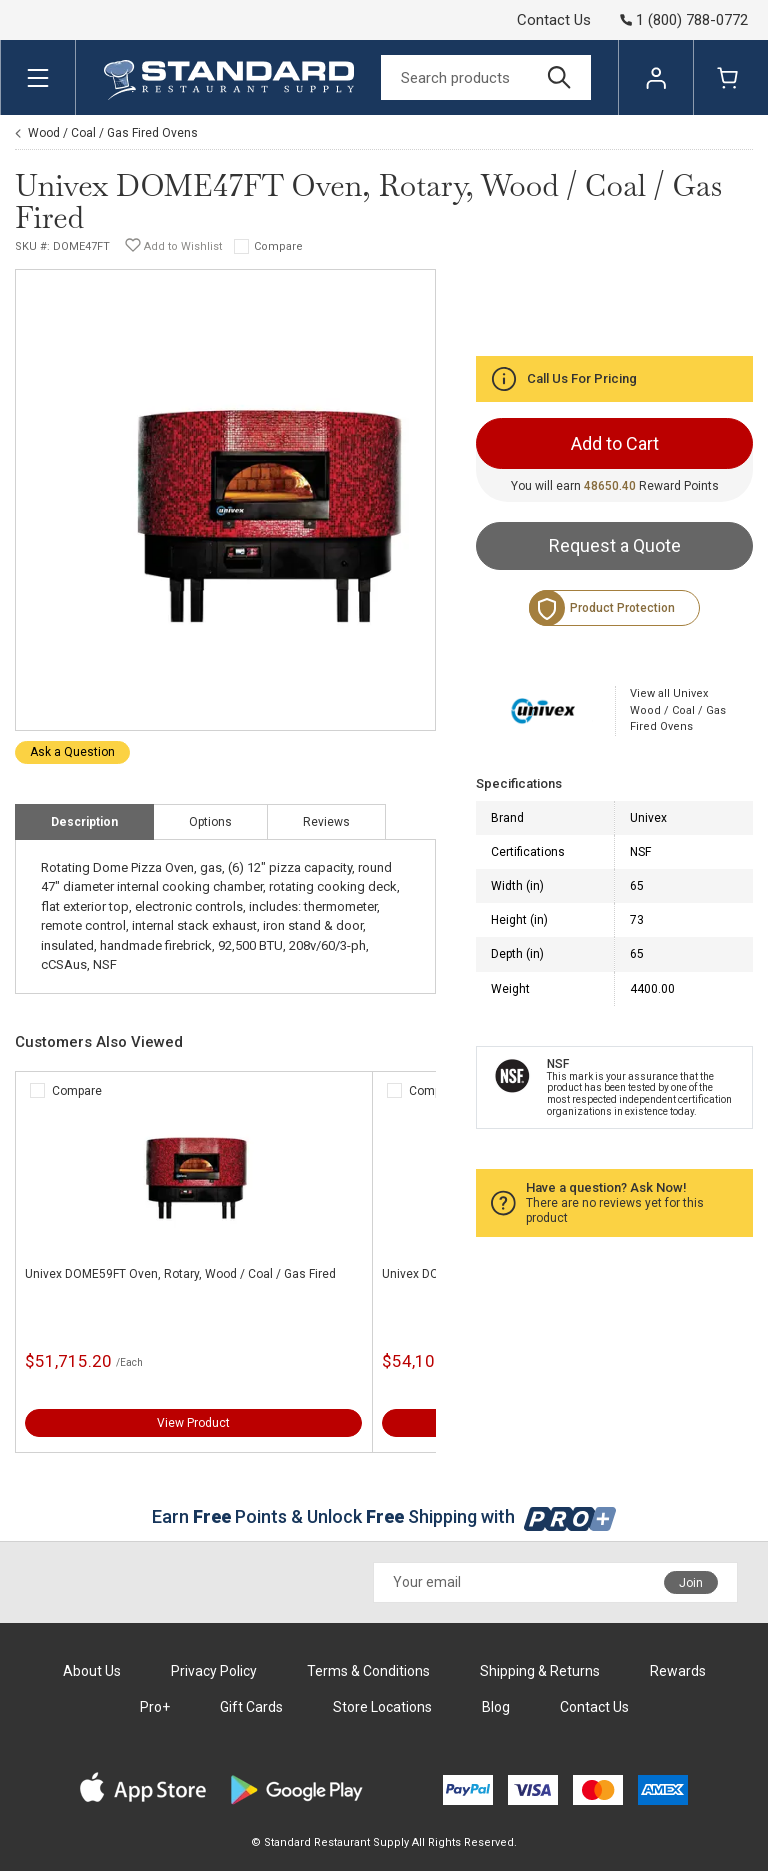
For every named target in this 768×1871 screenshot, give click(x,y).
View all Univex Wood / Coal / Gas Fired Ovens (678, 710)
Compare (278, 246)
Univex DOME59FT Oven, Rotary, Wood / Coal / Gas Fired (180, 1274)
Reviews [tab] (326, 822)
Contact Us (554, 20)
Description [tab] (84, 822)
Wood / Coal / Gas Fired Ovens (113, 133)
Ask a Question (72, 752)
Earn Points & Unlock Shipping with (384, 1516)
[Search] (486, 77)
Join (691, 1583)
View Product (193, 1423)
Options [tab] (210, 822)
